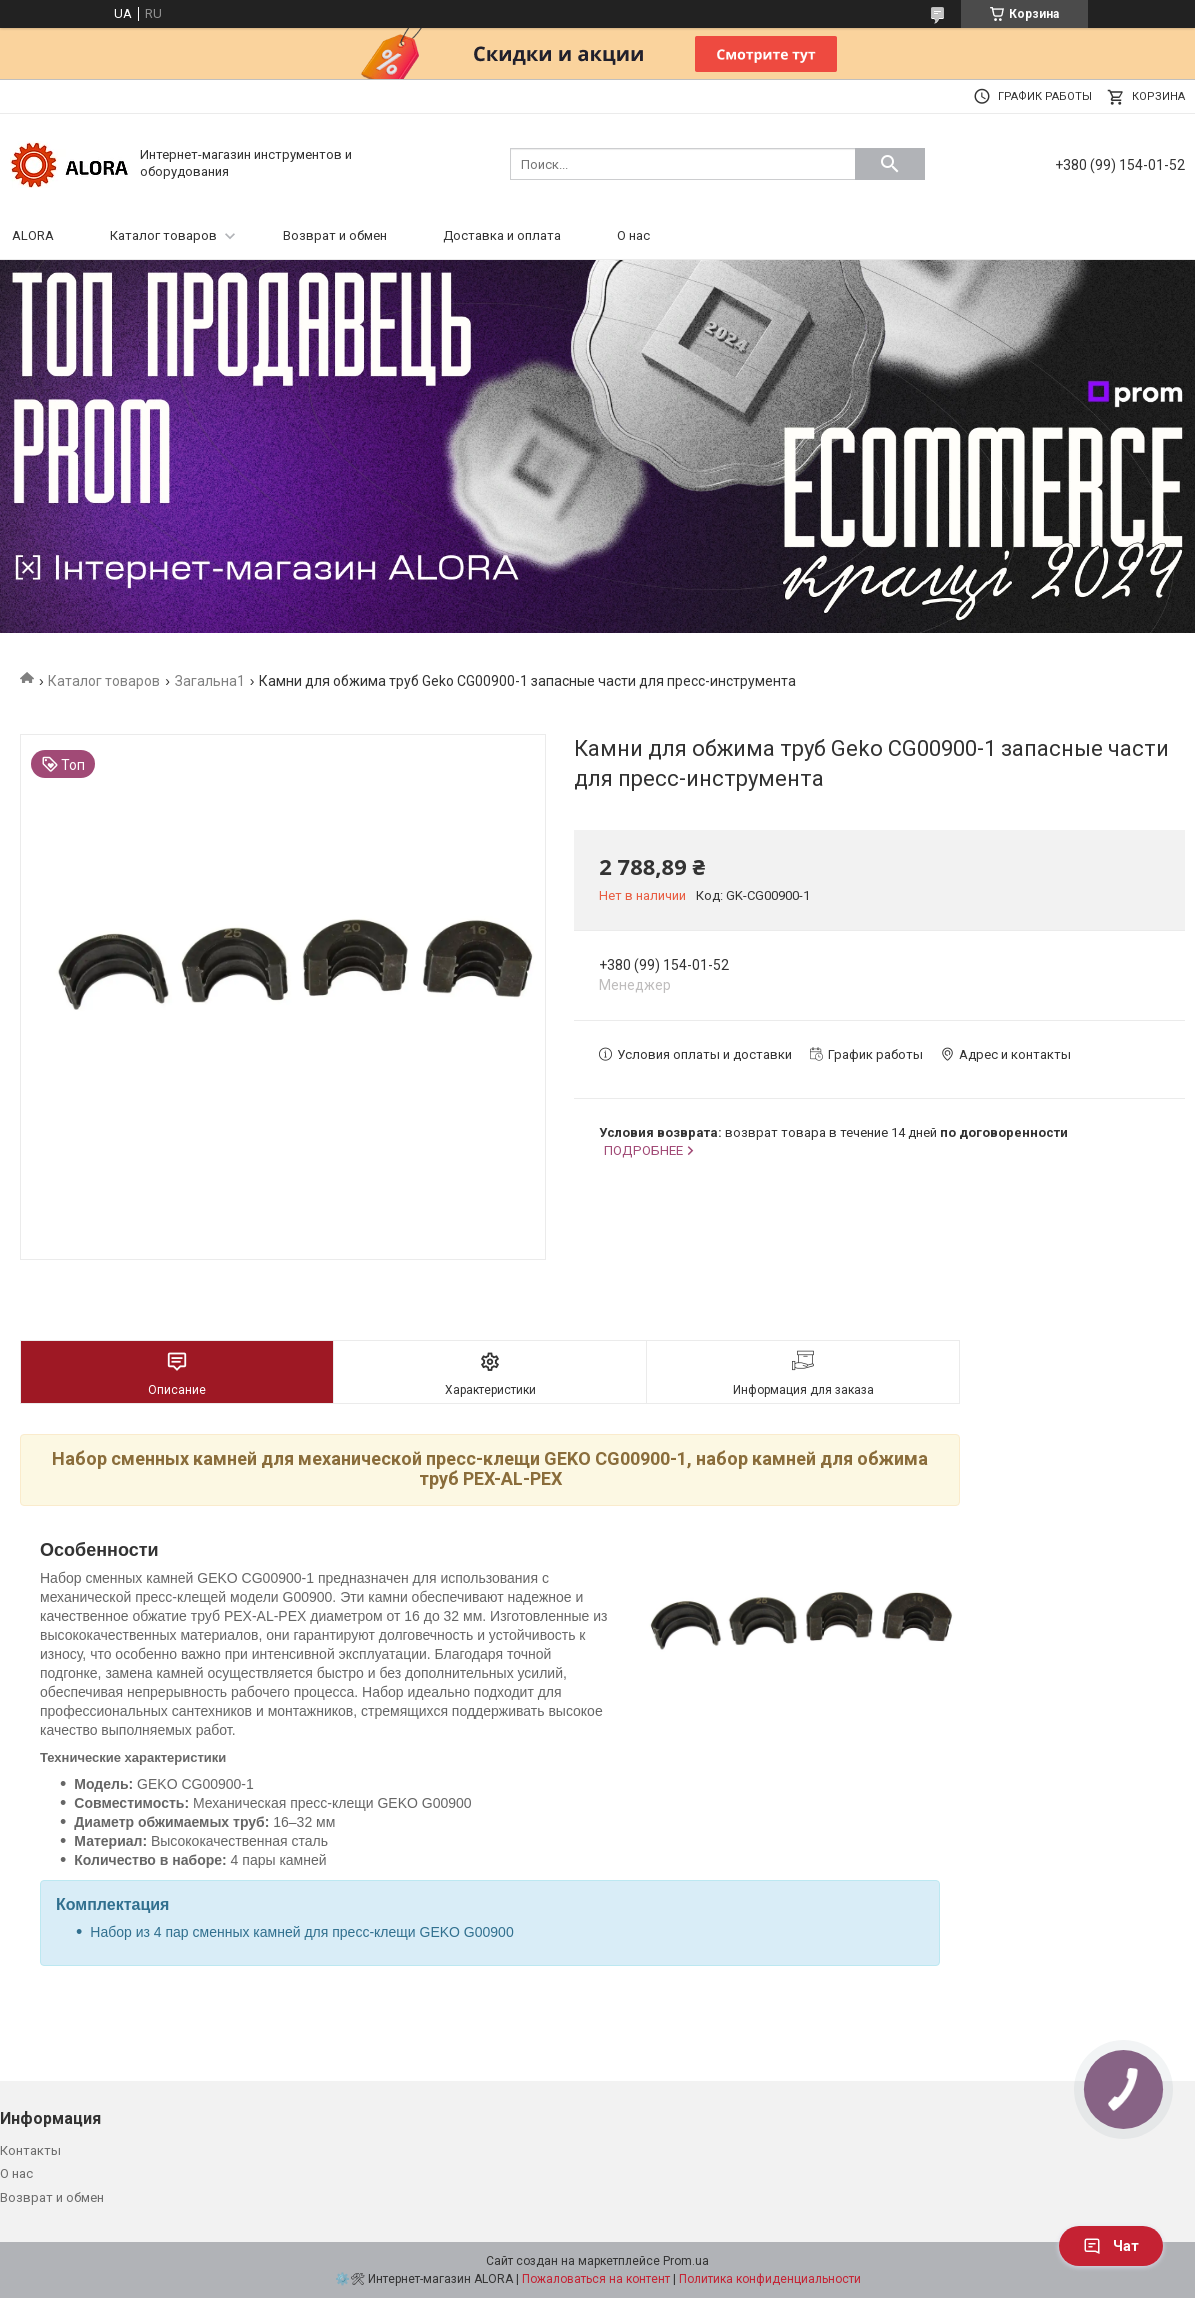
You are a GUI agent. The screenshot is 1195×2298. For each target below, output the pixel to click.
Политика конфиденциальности (770, 2279)
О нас (633, 235)
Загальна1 (210, 681)
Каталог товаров (163, 235)
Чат (1111, 2246)
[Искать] (890, 164)
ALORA (33, 235)
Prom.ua (686, 2261)
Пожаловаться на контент (596, 2279)
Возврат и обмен (335, 235)
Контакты (30, 2150)
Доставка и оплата (502, 235)
